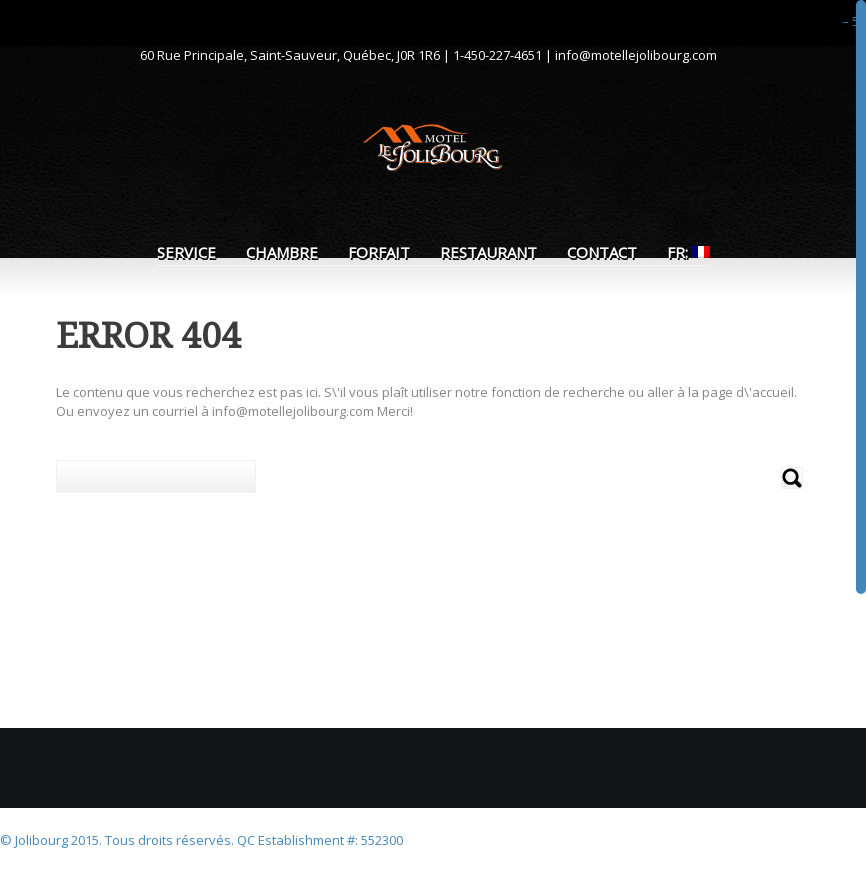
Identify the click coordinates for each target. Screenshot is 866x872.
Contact (602, 252)
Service (186, 252)
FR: (688, 252)
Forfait (379, 252)
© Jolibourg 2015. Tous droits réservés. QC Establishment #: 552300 (201, 840)
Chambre (282, 252)
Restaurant (488, 252)
